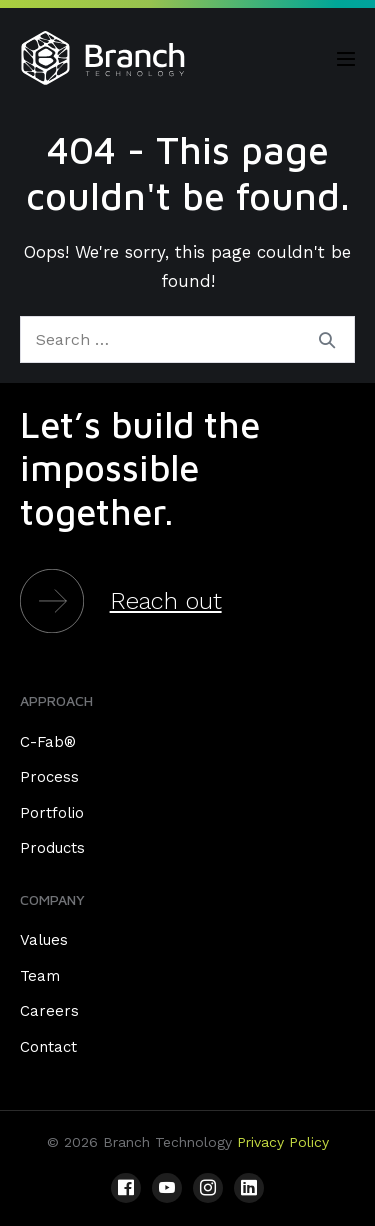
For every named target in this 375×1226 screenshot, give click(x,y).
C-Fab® (48, 742)
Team (40, 976)
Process (49, 777)
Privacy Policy (283, 1142)
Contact (48, 1047)
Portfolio (52, 813)
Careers (49, 1011)
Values (44, 940)
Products (52, 848)
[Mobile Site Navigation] (346, 59)
